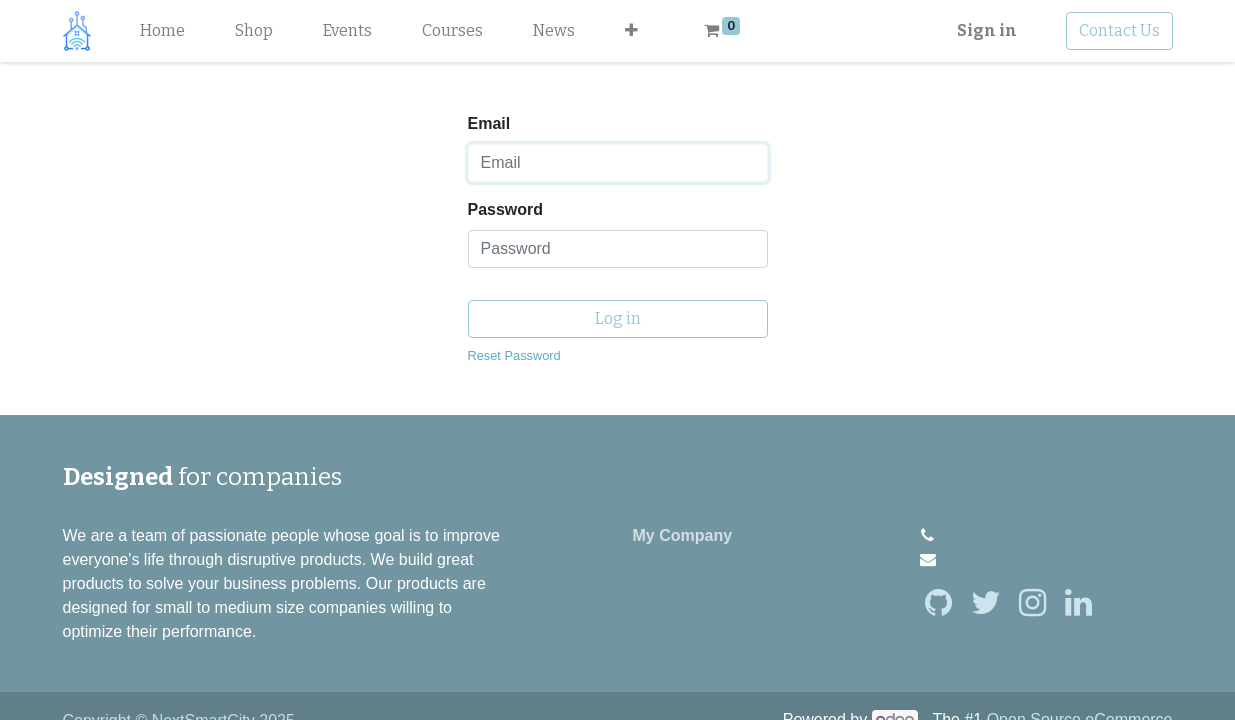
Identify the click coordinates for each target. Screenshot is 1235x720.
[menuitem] (162, 31)
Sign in (987, 30)
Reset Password (514, 355)
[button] (631, 31)
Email (489, 123)
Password (506, 209)
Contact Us (1119, 30)
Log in (618, 318)
